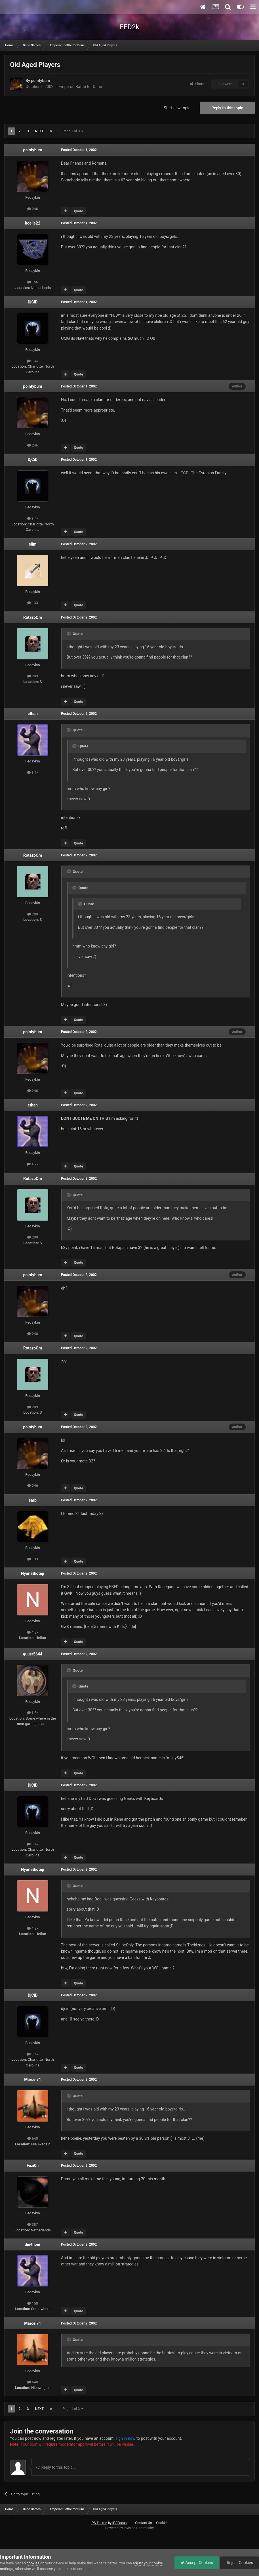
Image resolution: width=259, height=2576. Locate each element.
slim (33, 544)
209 (32, 676)
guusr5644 (32, 1654)
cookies (33, 2563)
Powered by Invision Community (129, 2528)
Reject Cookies (239, 2562)
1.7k (33, 772)
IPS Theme (99, 2523)
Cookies (162, 2523)
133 (32, 603)
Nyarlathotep (32, 1573)
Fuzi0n (33, 2165)
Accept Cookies (196, 2562)
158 (32, 2303)
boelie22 (32, 223)
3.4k (33, 361)
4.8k (33, 1632)
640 (32, 2138)
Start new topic (177, 108)
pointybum (40, 80)
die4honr (33, 2244)
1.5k (33, 1713)
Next (39, 131)
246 (32, 209)
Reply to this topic (227, 108)
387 (32, 2224)
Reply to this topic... (56, 2467)
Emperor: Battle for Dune (80, 86)
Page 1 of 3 (73, 131)
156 (32, 282)
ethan (32, 713)
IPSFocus (119, 2523)
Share (197, 84)
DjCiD (33, 302)
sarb (33, 1500)
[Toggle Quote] (69, 633)
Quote (78, 211)
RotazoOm (32, 617)
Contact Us (143, 2523)
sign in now (125, 2438)
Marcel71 (32, 2079)
